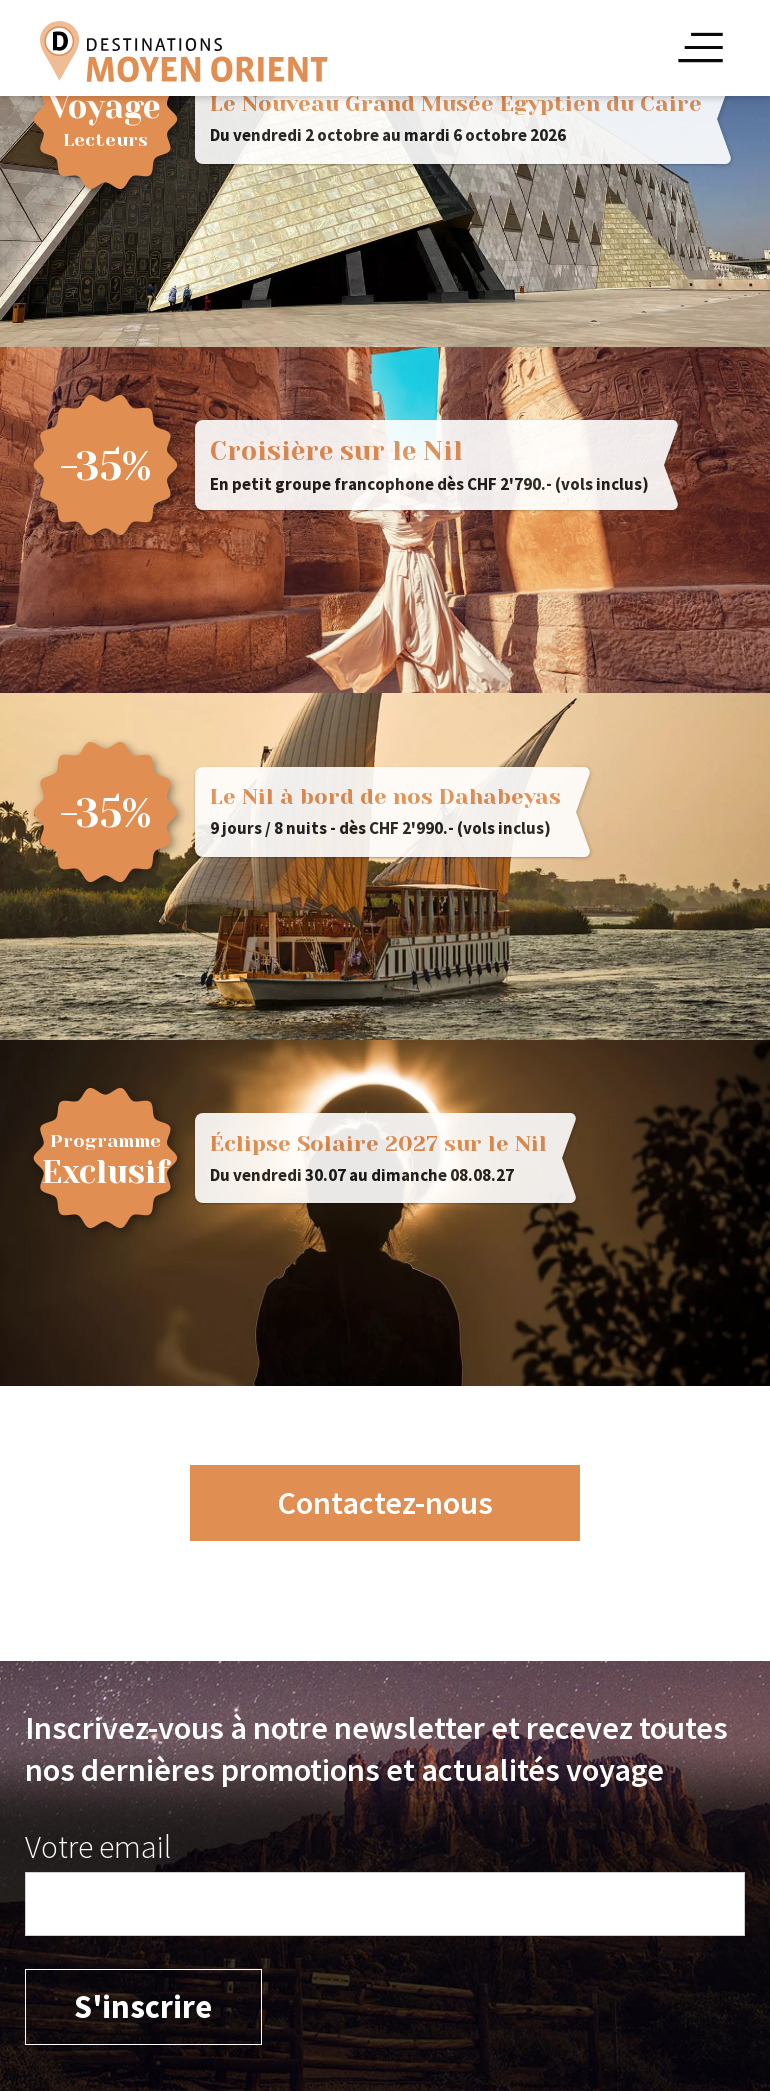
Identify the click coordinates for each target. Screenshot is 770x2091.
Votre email (98, 1846)
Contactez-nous (385, 1502)
